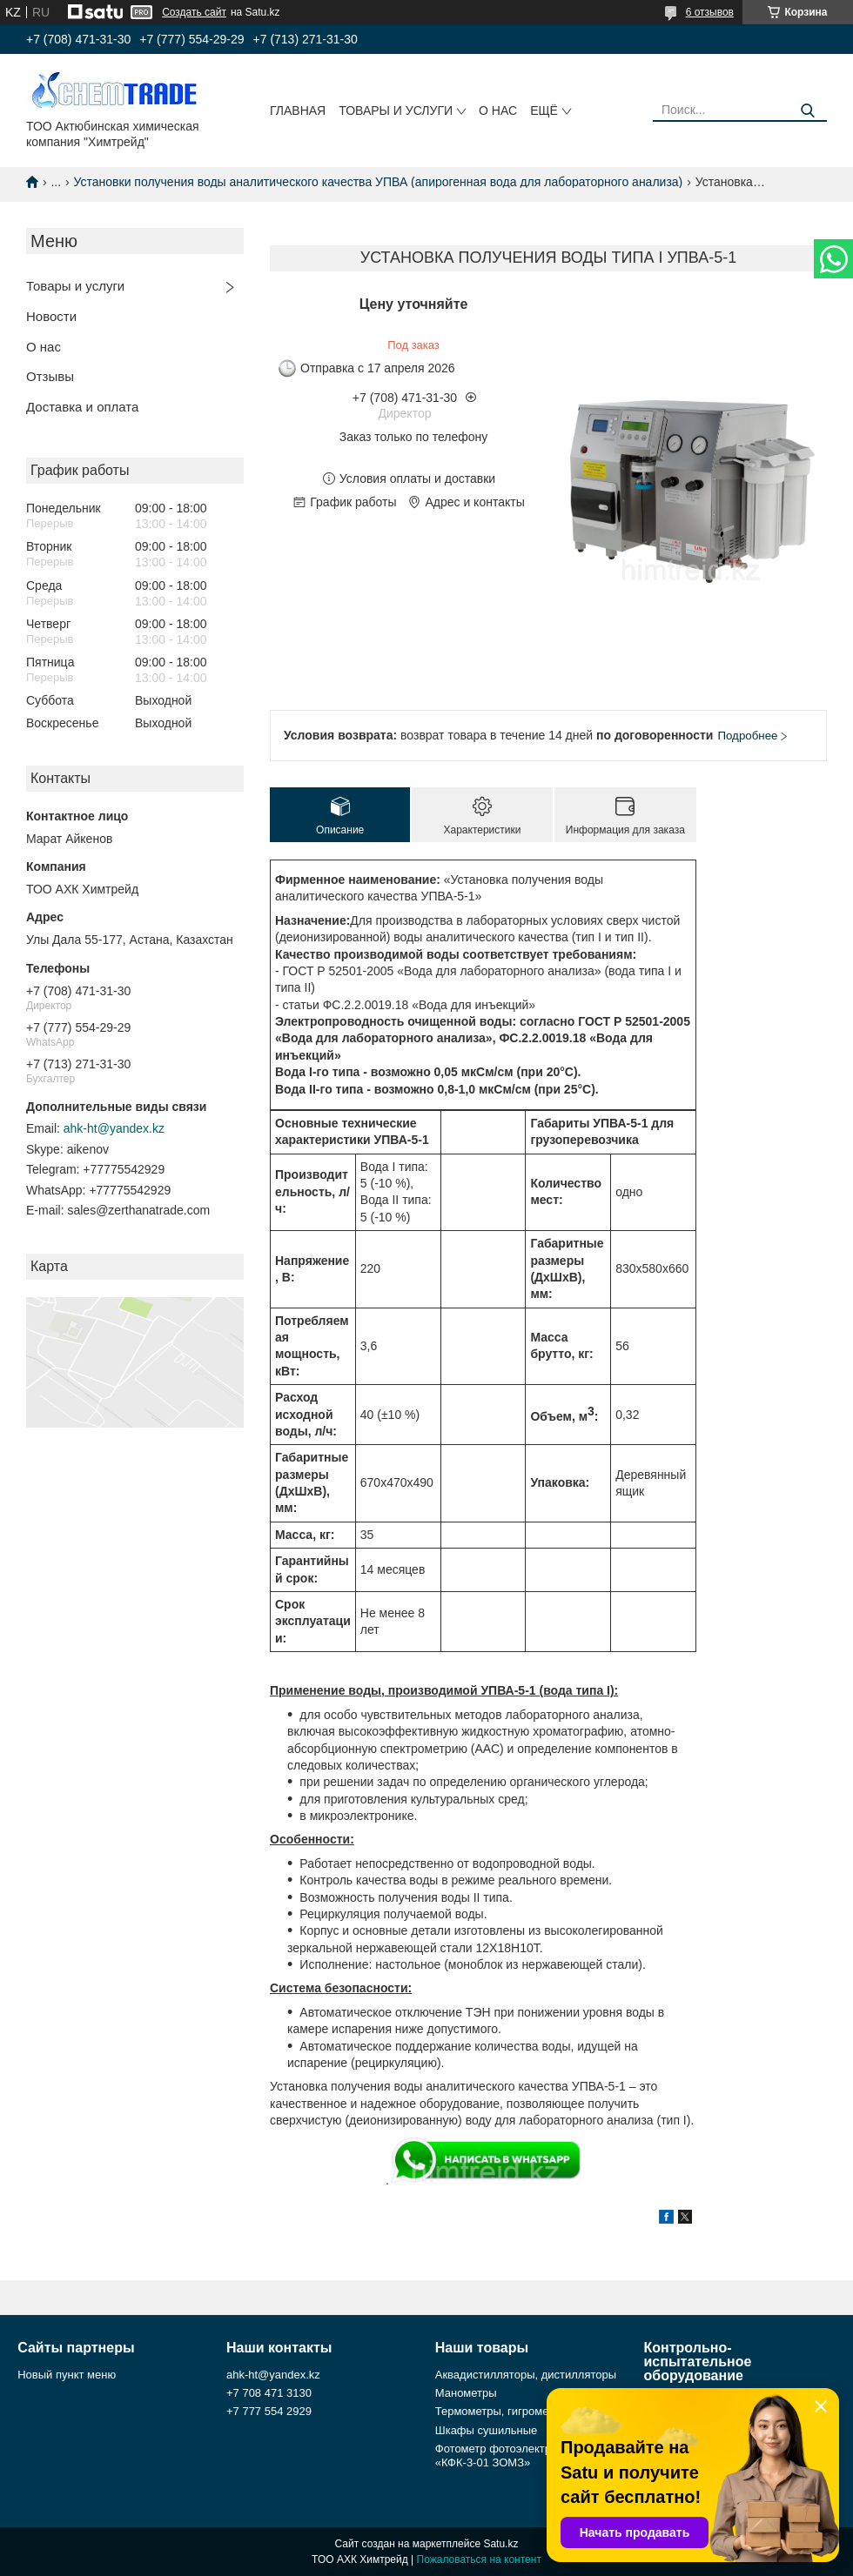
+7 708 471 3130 (269, 2392)
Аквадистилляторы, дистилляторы (525, 2374)
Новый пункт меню (66, 2374)
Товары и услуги (396, 110)
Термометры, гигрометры (501, 2411)
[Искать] (807, 111)
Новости (51, 316)
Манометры (466, 2392)
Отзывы (50, 376)
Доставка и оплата (82, 406)
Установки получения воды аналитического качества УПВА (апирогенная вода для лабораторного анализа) (378, 182)
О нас (498, 110)
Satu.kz (500, 2544)
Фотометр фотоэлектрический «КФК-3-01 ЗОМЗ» (514, 2455)
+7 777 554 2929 (269, 2411)
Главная (298, 110)
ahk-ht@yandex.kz (114, 1128)
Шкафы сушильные (486, 2430)
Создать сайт (194, 12)
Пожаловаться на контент (479, 2559)
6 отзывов (710, 12)
